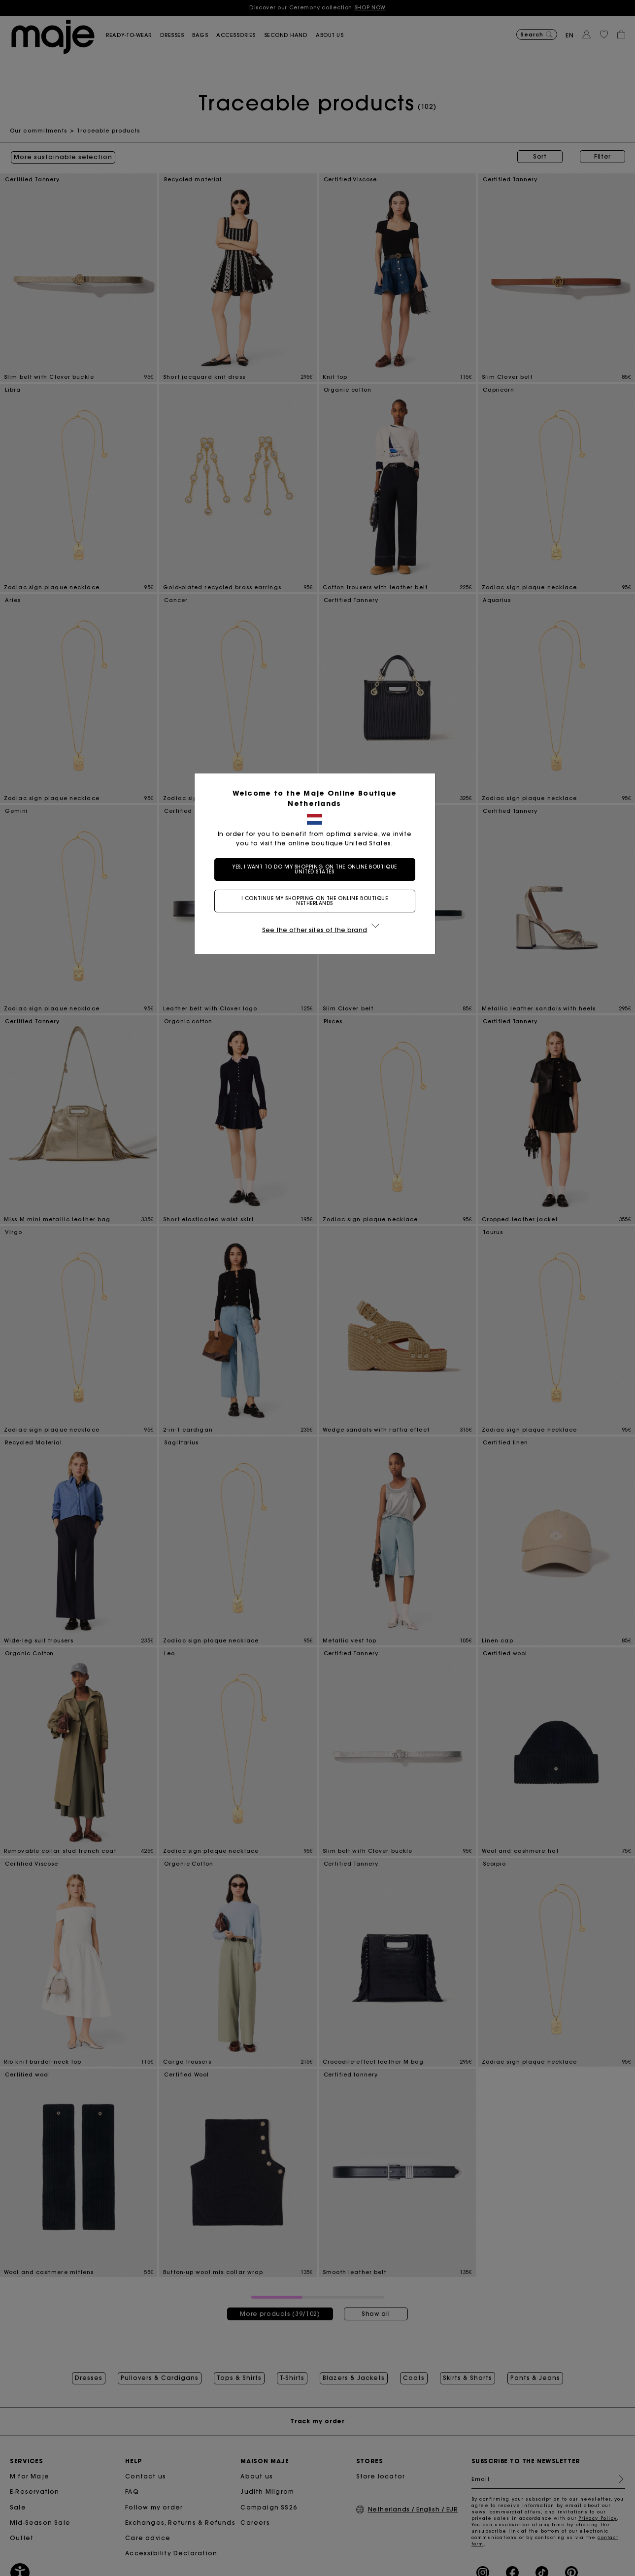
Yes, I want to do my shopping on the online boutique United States (317, 869)
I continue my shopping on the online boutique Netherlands (317, 900)
